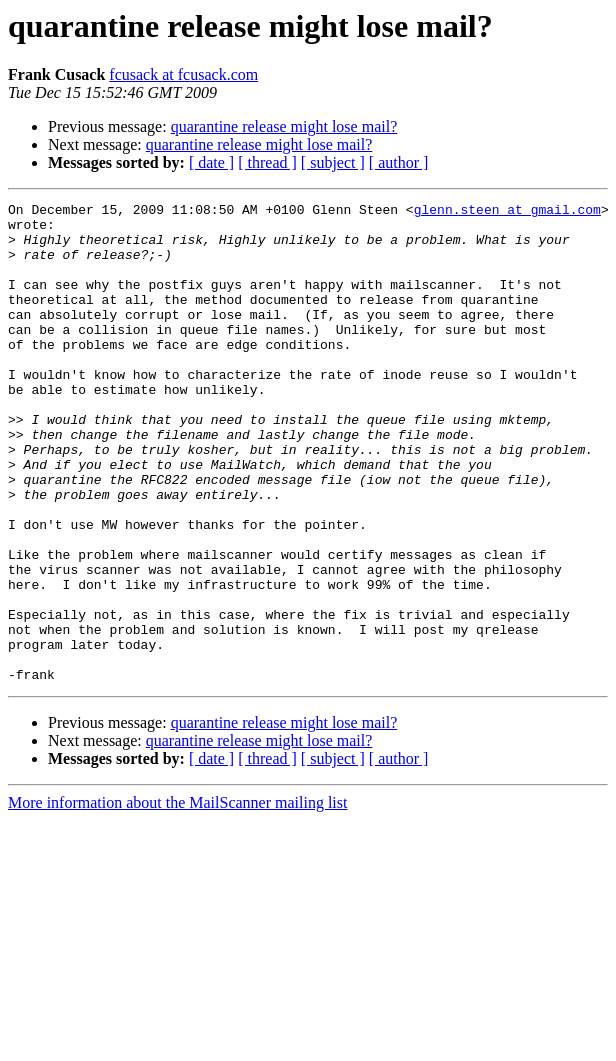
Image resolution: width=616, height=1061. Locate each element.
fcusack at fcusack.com (183, 74)
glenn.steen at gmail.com (507, 212)
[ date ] (211, 162)
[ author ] (399, 162)
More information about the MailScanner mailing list (177, 898)
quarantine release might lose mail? (284, 126)
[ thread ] (267, 162)
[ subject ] (333, 162)
